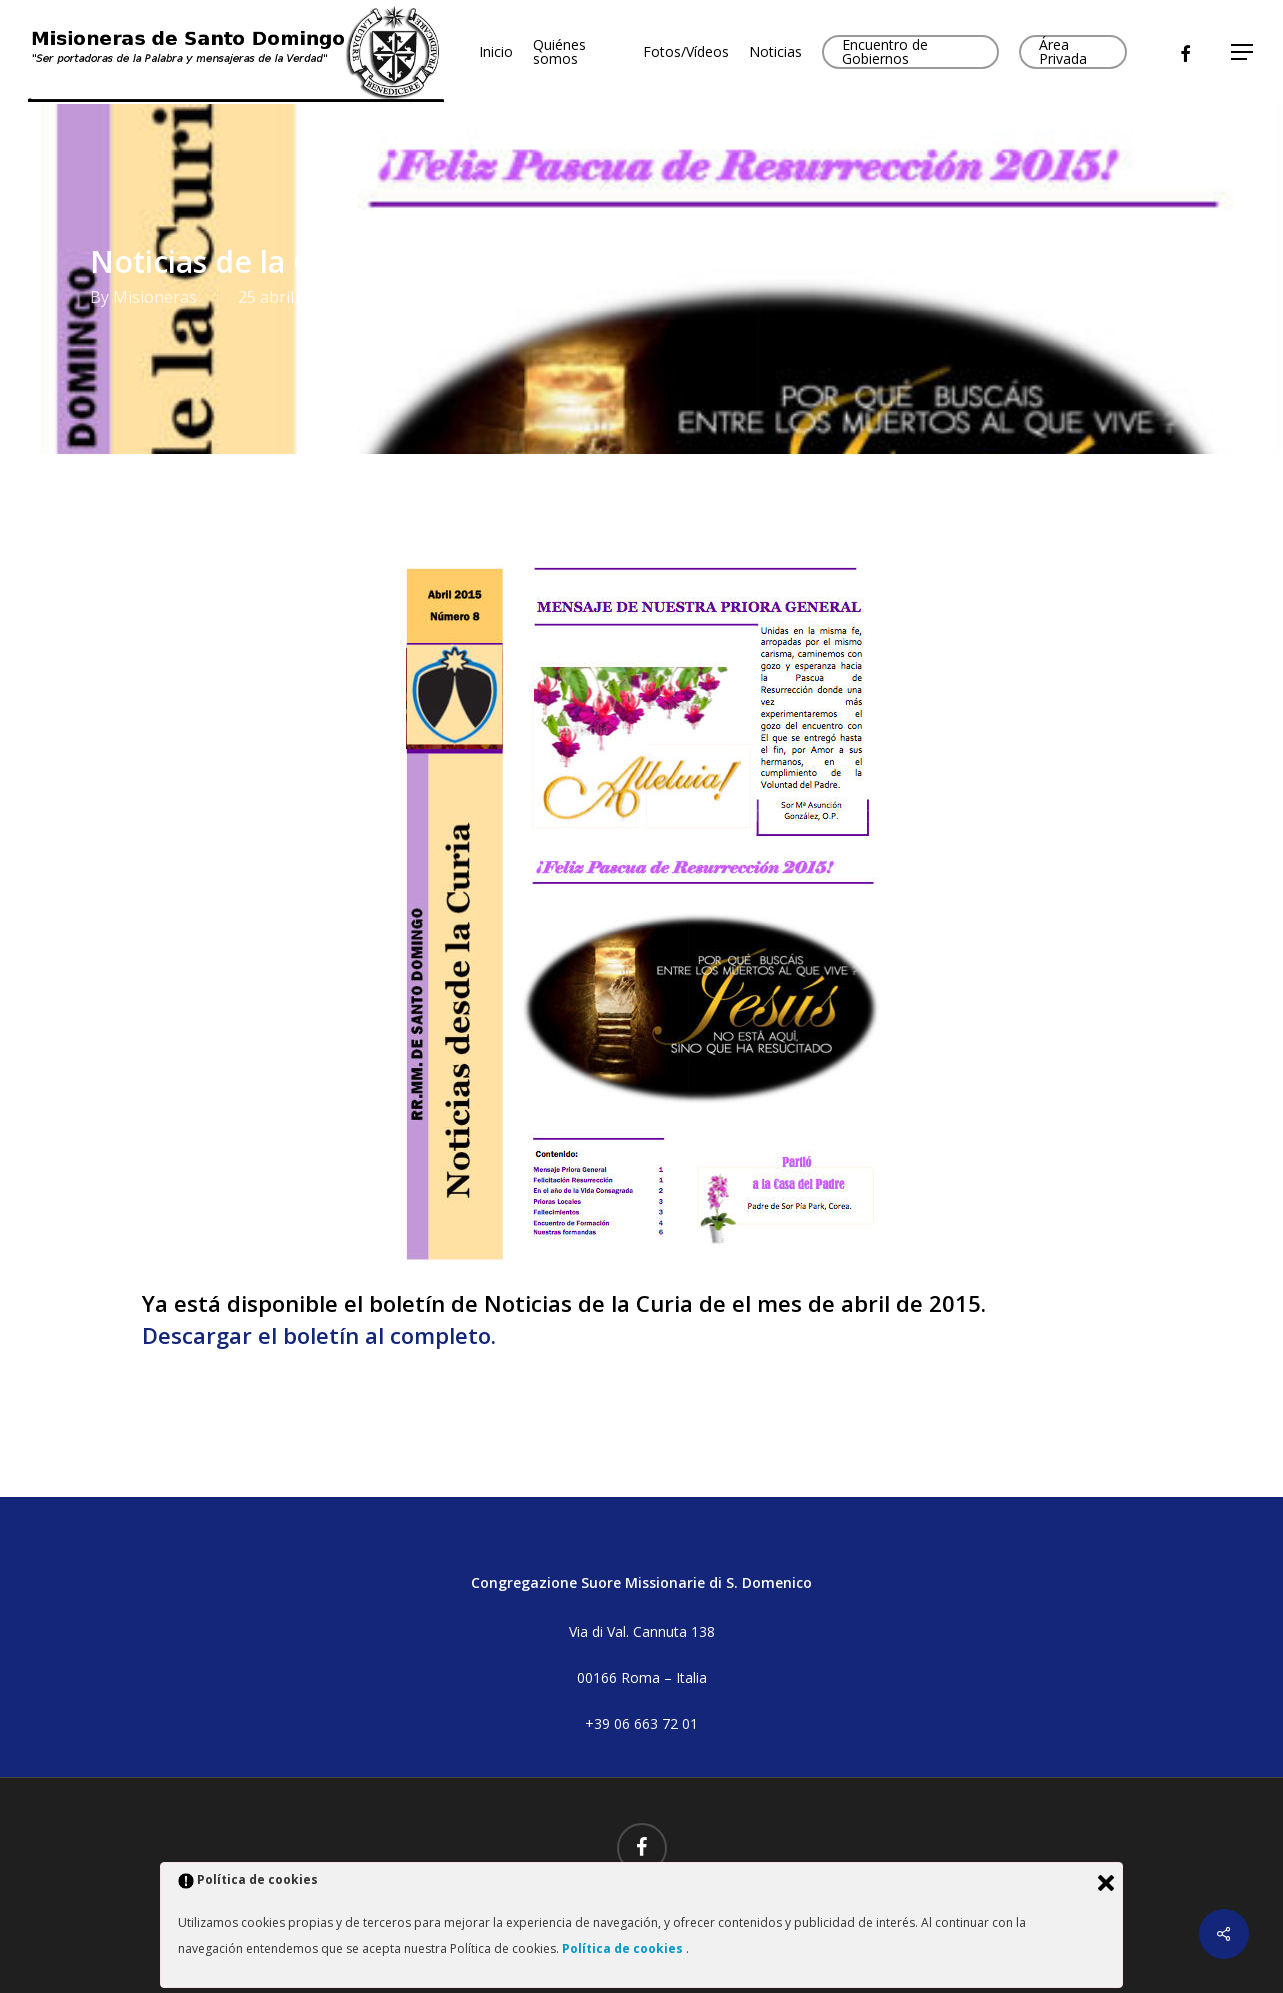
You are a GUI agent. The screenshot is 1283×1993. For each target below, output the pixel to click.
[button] (1243, 52)
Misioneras (155, 297)
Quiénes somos (559, 52)
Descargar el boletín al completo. (319, 1335)
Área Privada (1063, 52)
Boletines (414, 297)
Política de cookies (624, 1948)
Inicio (496, 52)
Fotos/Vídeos (686, 52)
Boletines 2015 (513, 297)
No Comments (1104, 289)
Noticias (775, 52)
